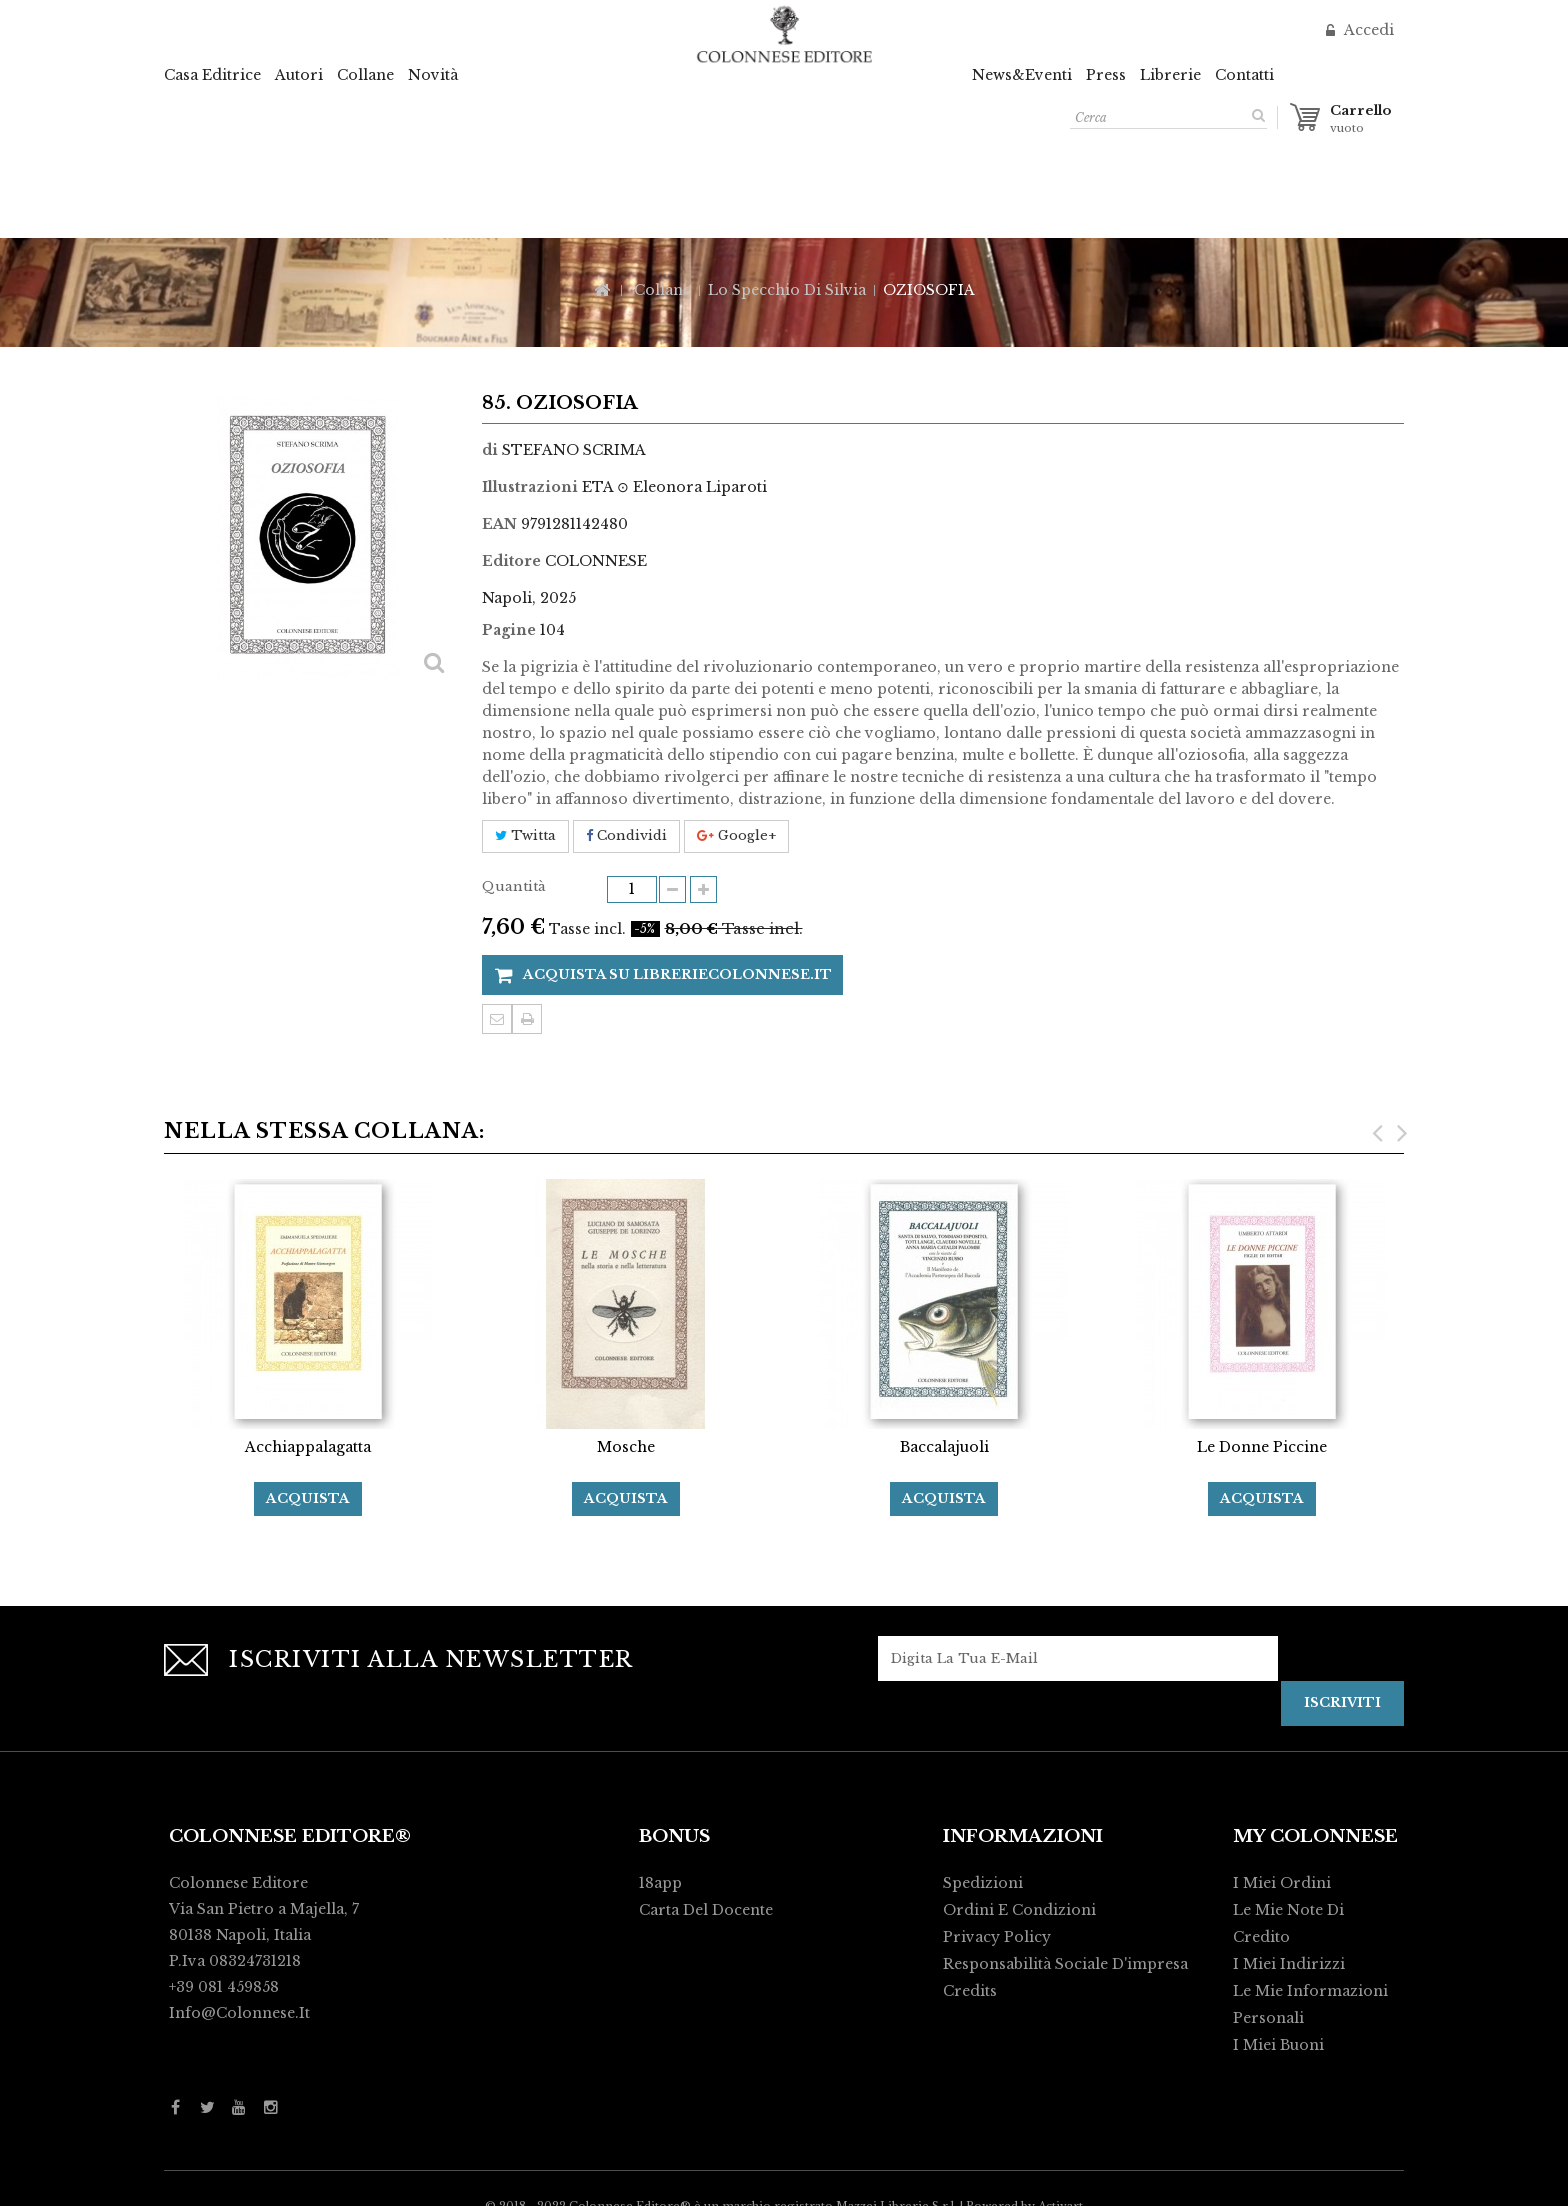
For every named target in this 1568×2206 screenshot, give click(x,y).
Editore (511, 561)
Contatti (1244, 75)
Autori (299, 75)
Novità (433, 75)
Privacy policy (997, 1937)
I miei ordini (1282, 1883)
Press (1106, 75)
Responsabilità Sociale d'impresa (1065, 1964)
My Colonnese (1315, 1836)
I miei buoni (1278, 2045)
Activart (1060, 2182)
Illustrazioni (530, 487)
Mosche (626, 1447)
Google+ (736, 835)
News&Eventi (1022, 75)
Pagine (509, 630)
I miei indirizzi (1289, 1964)
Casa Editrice (212, 75)
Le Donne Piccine (1262, 1447)
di (490, 450)
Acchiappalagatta (308, 1447)
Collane (365, 75)
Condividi (626, 835)
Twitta (525, 835)
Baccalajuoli (944, 1447)
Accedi (1367, 30)
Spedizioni (983, 1883)
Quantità (514, 886)
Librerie (1170, 75)
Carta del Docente (706, 1910)
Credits (970, 1991)
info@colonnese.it (239, 2013)
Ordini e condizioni (1019, 1910)
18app (660, 1883)
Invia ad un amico (497, 1019)
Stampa (527, 1019)
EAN (499, 524)
